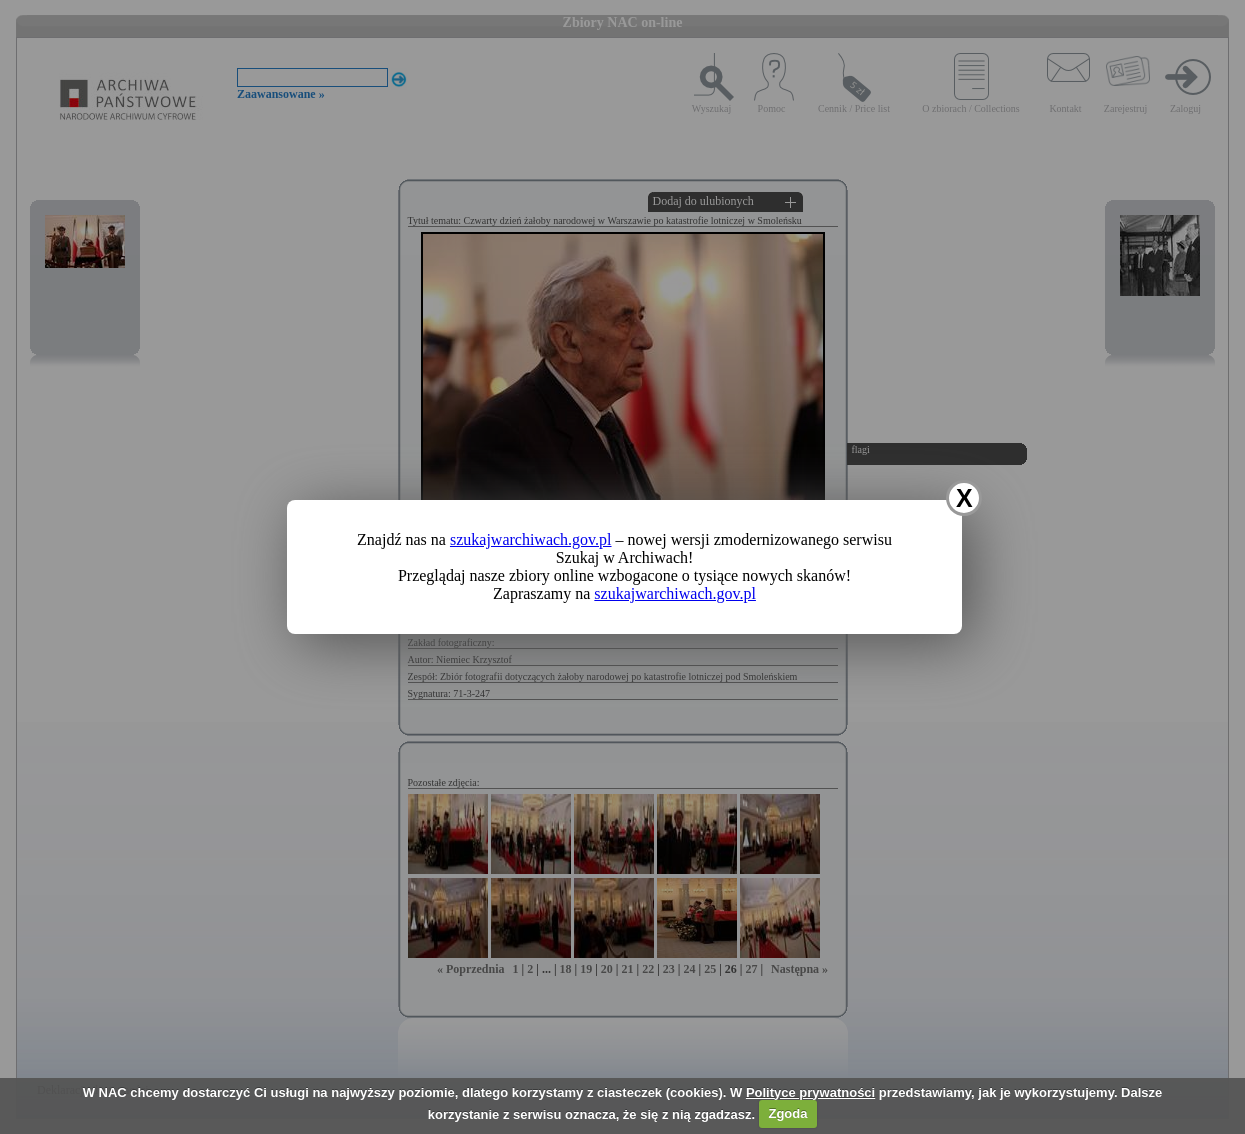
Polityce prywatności (810, 1092)
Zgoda (787, 1113)
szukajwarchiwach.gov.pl (531, 539)
